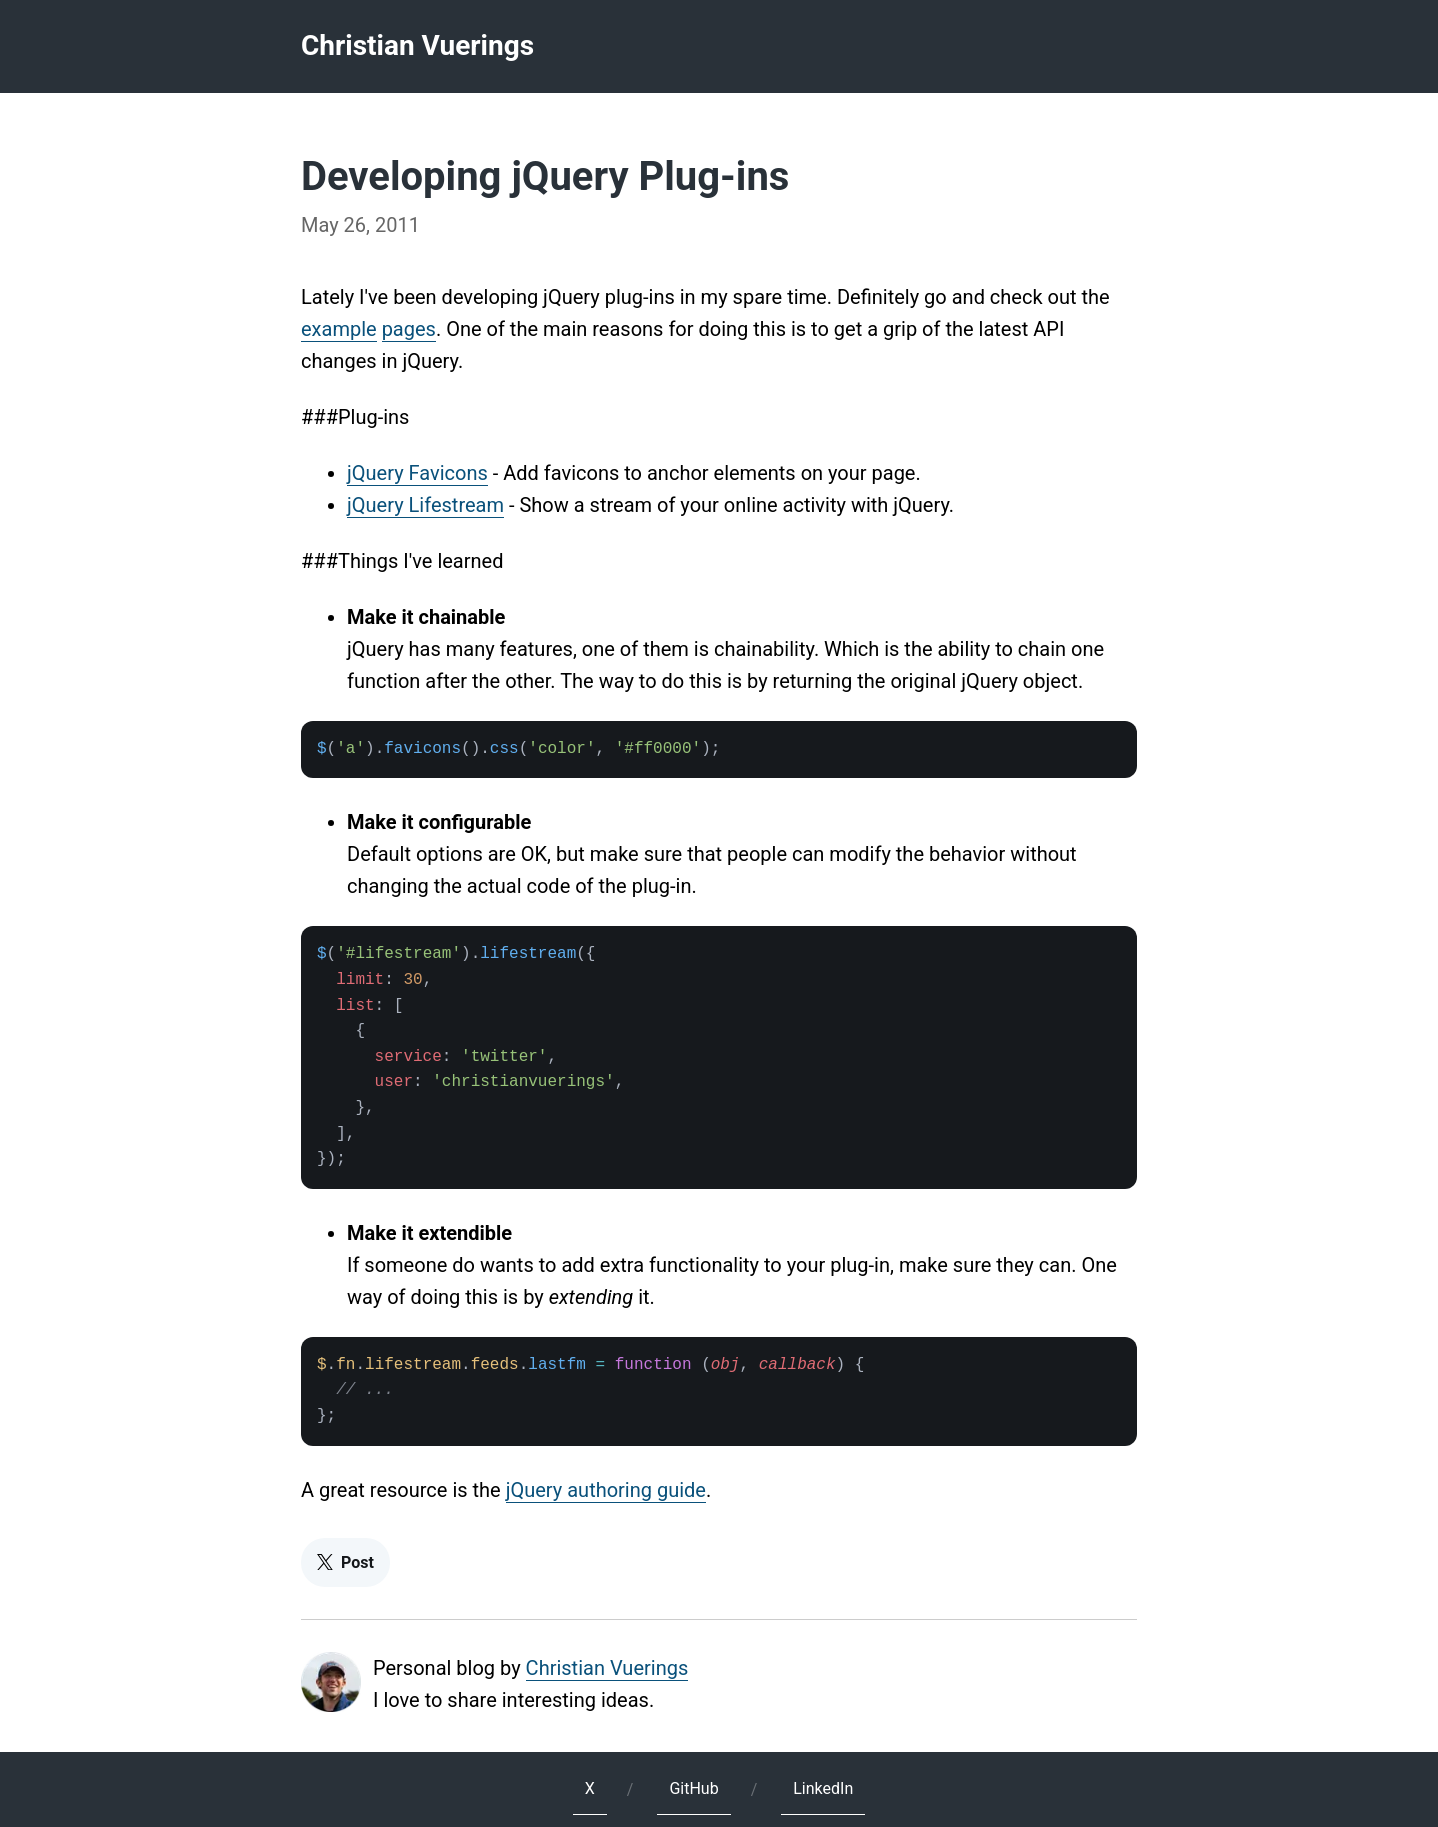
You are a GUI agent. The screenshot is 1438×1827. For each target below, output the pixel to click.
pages (409, 329)
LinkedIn (823, 1788)
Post (345, 1562)
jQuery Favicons (417, 473)
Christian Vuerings (417, 45)
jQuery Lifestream (425, 505)
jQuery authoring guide (606, 1490)
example (339, 329)
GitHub (693, 1788)
